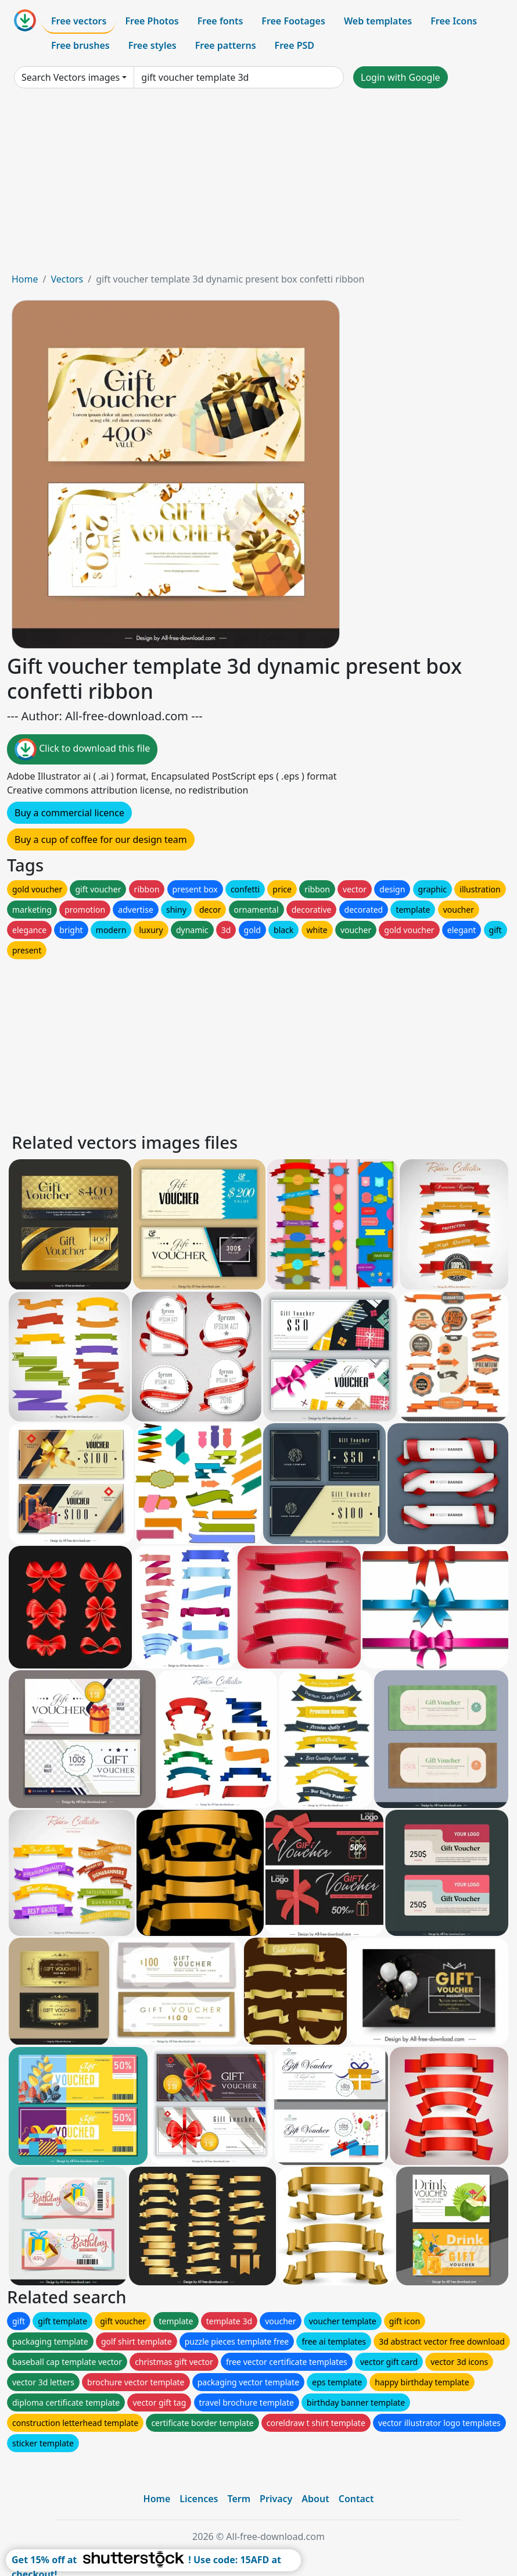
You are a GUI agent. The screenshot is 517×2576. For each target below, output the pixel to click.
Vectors (67, 279)
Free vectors (78, 21)
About (315, 2498)
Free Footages (293, 21)
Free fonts (220, 21)
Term (238, 2498)
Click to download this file (82, 749)
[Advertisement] (258, 184)
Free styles (152, 45)
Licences (198, 2498)
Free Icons (453, 21)
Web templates (378, 21)
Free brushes (80, 45)
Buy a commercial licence (69, 812)
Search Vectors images (70, 77)
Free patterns (225, 45)
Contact (356, 2498)
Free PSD (294, 45)
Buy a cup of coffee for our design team (101, 839)
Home (25, 279)
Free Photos (151, 21)
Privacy (276, 2498)
